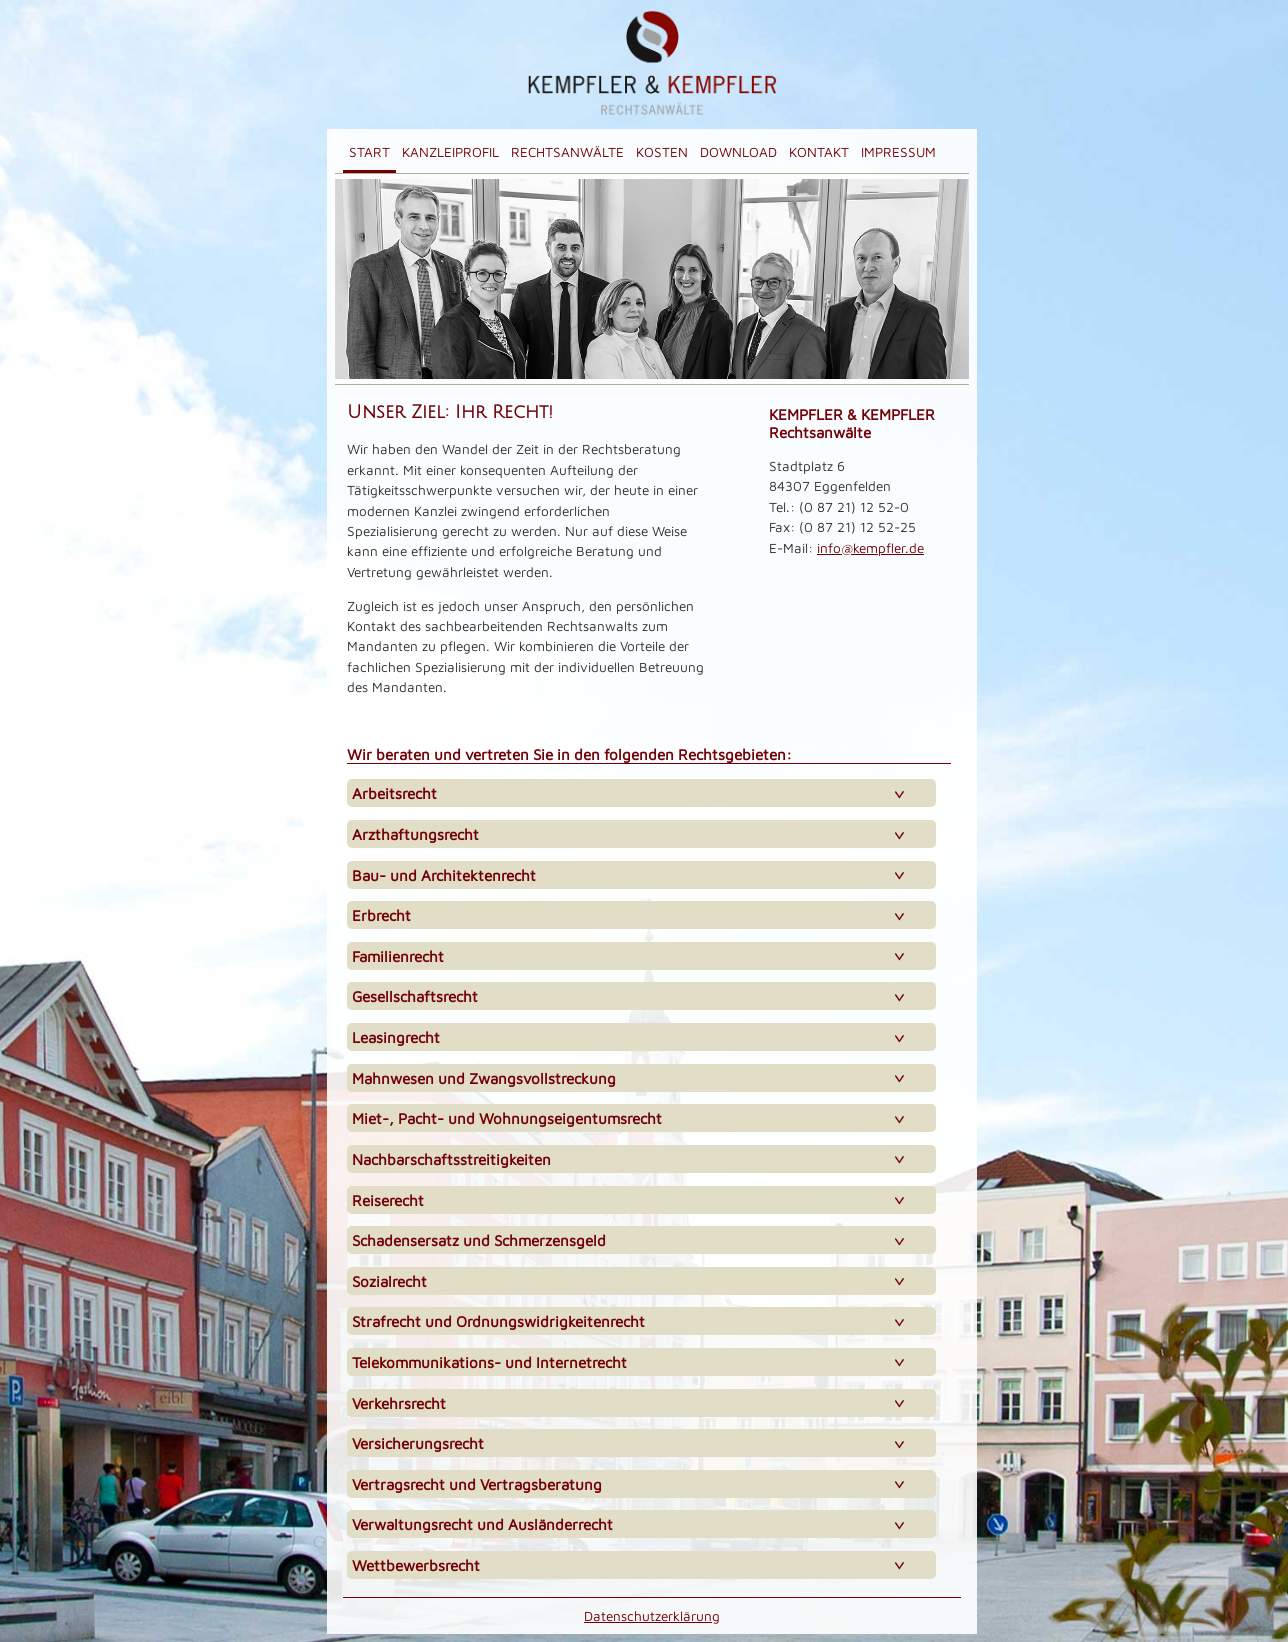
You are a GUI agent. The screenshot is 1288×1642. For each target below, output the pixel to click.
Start (369, 152)
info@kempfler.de (870, 548)
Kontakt (819, 152)
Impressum (898, 152)
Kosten (662, 152)
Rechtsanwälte (567, 152)
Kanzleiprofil (450, 152)
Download (738, 152)
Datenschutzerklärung (652, 1616)
